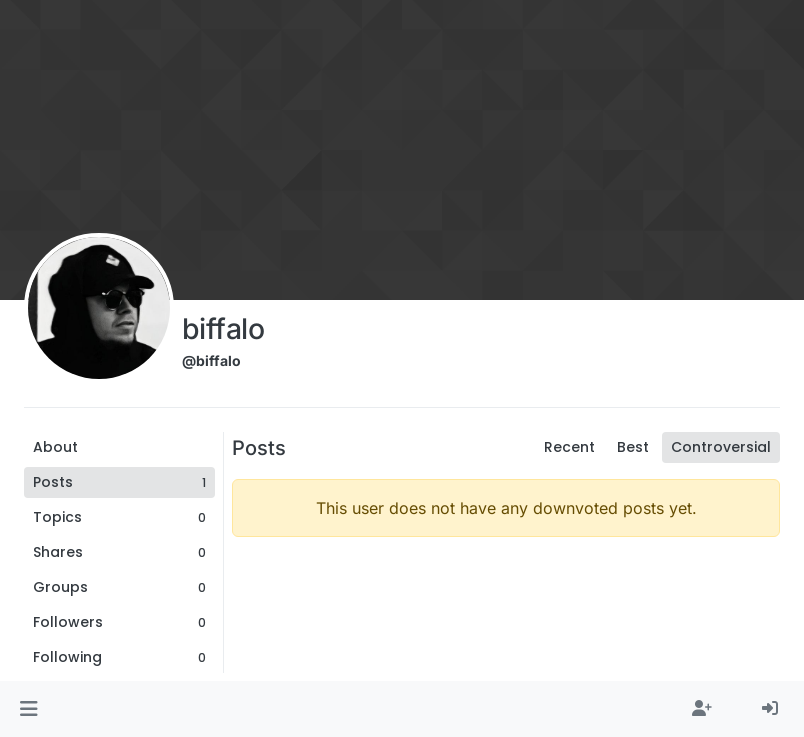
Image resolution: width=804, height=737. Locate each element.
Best (633, 447)
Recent (569, 447)
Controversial (721, 447)
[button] (28, 709)
